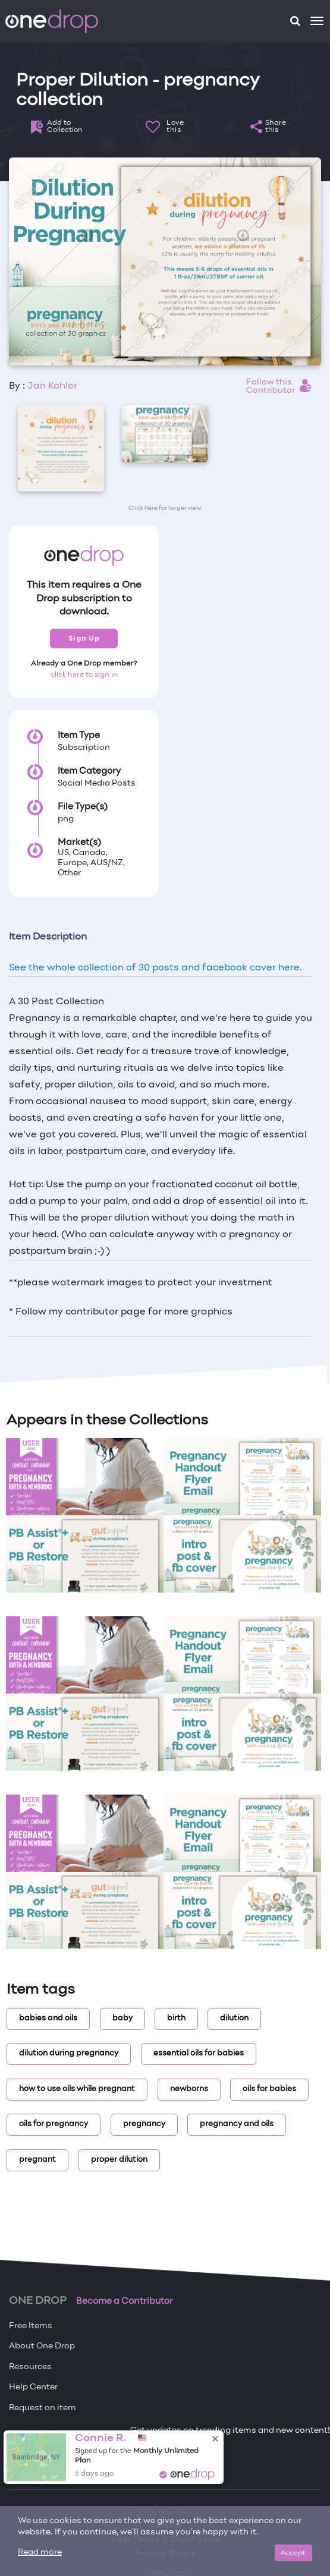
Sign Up (84, 638)
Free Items (30, 2326)
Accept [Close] (293, 2552)
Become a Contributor (124, 2301)
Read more (40, 2552)
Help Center (33, 2387)
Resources (30, 2367)
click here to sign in (84, 675)
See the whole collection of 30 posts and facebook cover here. (155, 968)
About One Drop (42, 2346)
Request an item (42, 2408)
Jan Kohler (52, 386)
